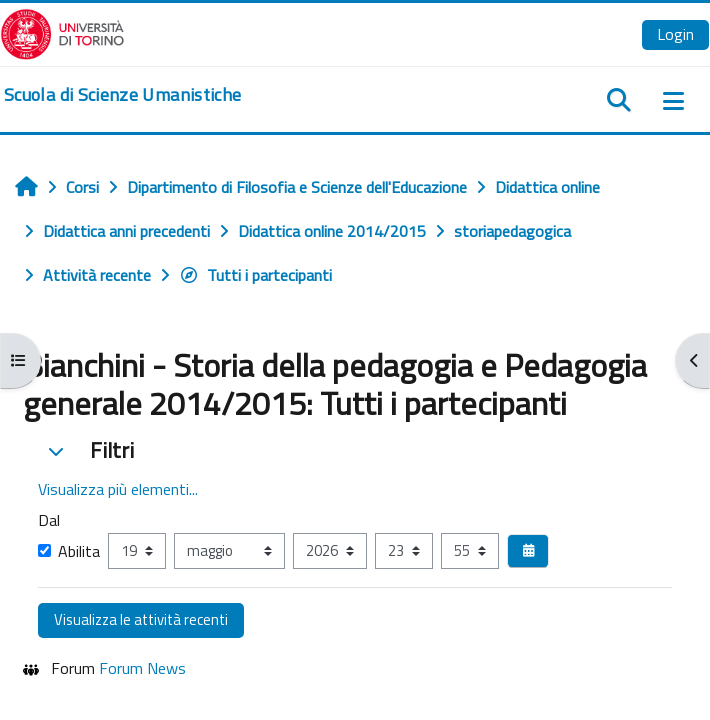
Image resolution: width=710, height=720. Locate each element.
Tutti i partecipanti (255, 275)
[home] (122, 95)
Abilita (69, 551)
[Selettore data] (528, 551)
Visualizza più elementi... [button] (118, 489)
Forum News (142, 668)
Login (675, 34)
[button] (56, 451)
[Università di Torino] (62, 32)
